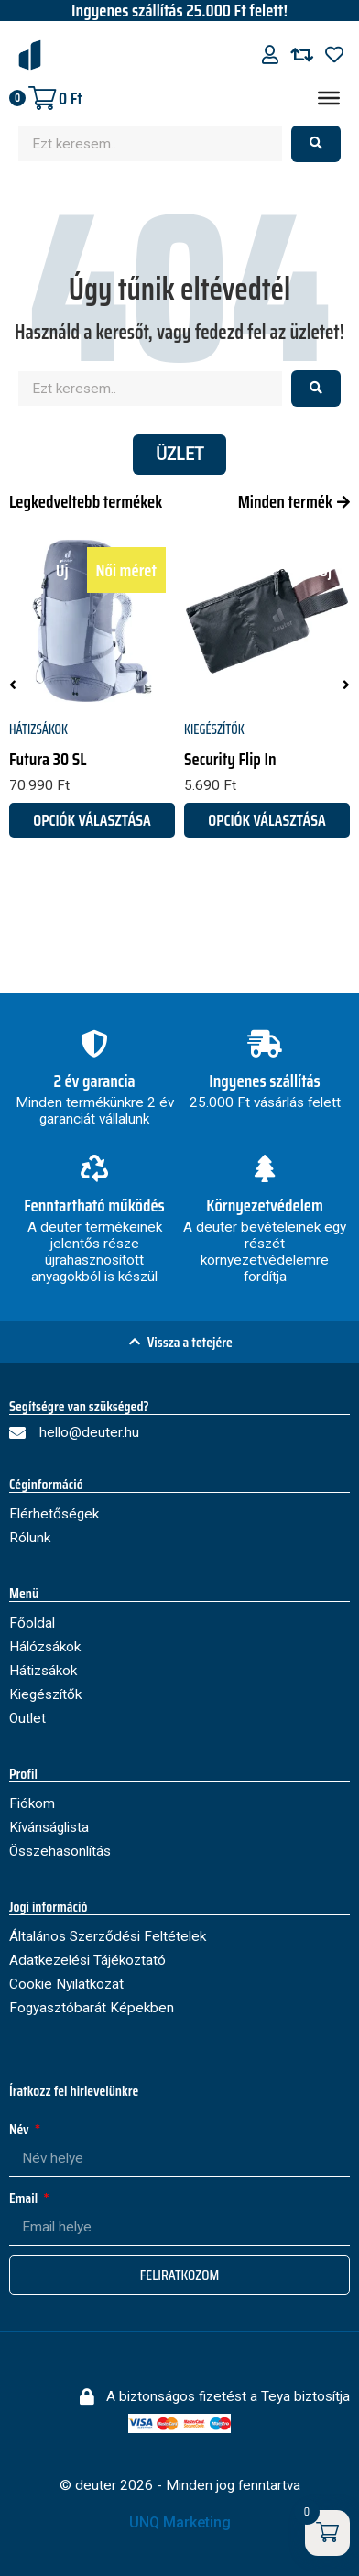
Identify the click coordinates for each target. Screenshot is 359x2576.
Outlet (27, 1718)
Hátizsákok (38, 729)
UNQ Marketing (180, 2522)
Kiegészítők (214, 729)
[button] (12, 685)
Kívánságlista (49, 1827)
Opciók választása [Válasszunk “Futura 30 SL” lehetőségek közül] (91, 820)
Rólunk (29, 1537)
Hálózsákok (45, 1647)
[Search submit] (316, 144)
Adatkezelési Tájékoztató (87, 1960)
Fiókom (32, 1803)
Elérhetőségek (54, 1514)
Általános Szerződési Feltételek (107, 1936)
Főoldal (32, 1623)
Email (24, 2198)
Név (20, 2129)
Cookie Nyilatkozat (66, 1984)
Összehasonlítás (60, 1851)
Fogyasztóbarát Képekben (91, 2008)
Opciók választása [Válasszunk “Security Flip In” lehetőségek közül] (266, 820)
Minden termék (285, 501)
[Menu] (329, 98)
